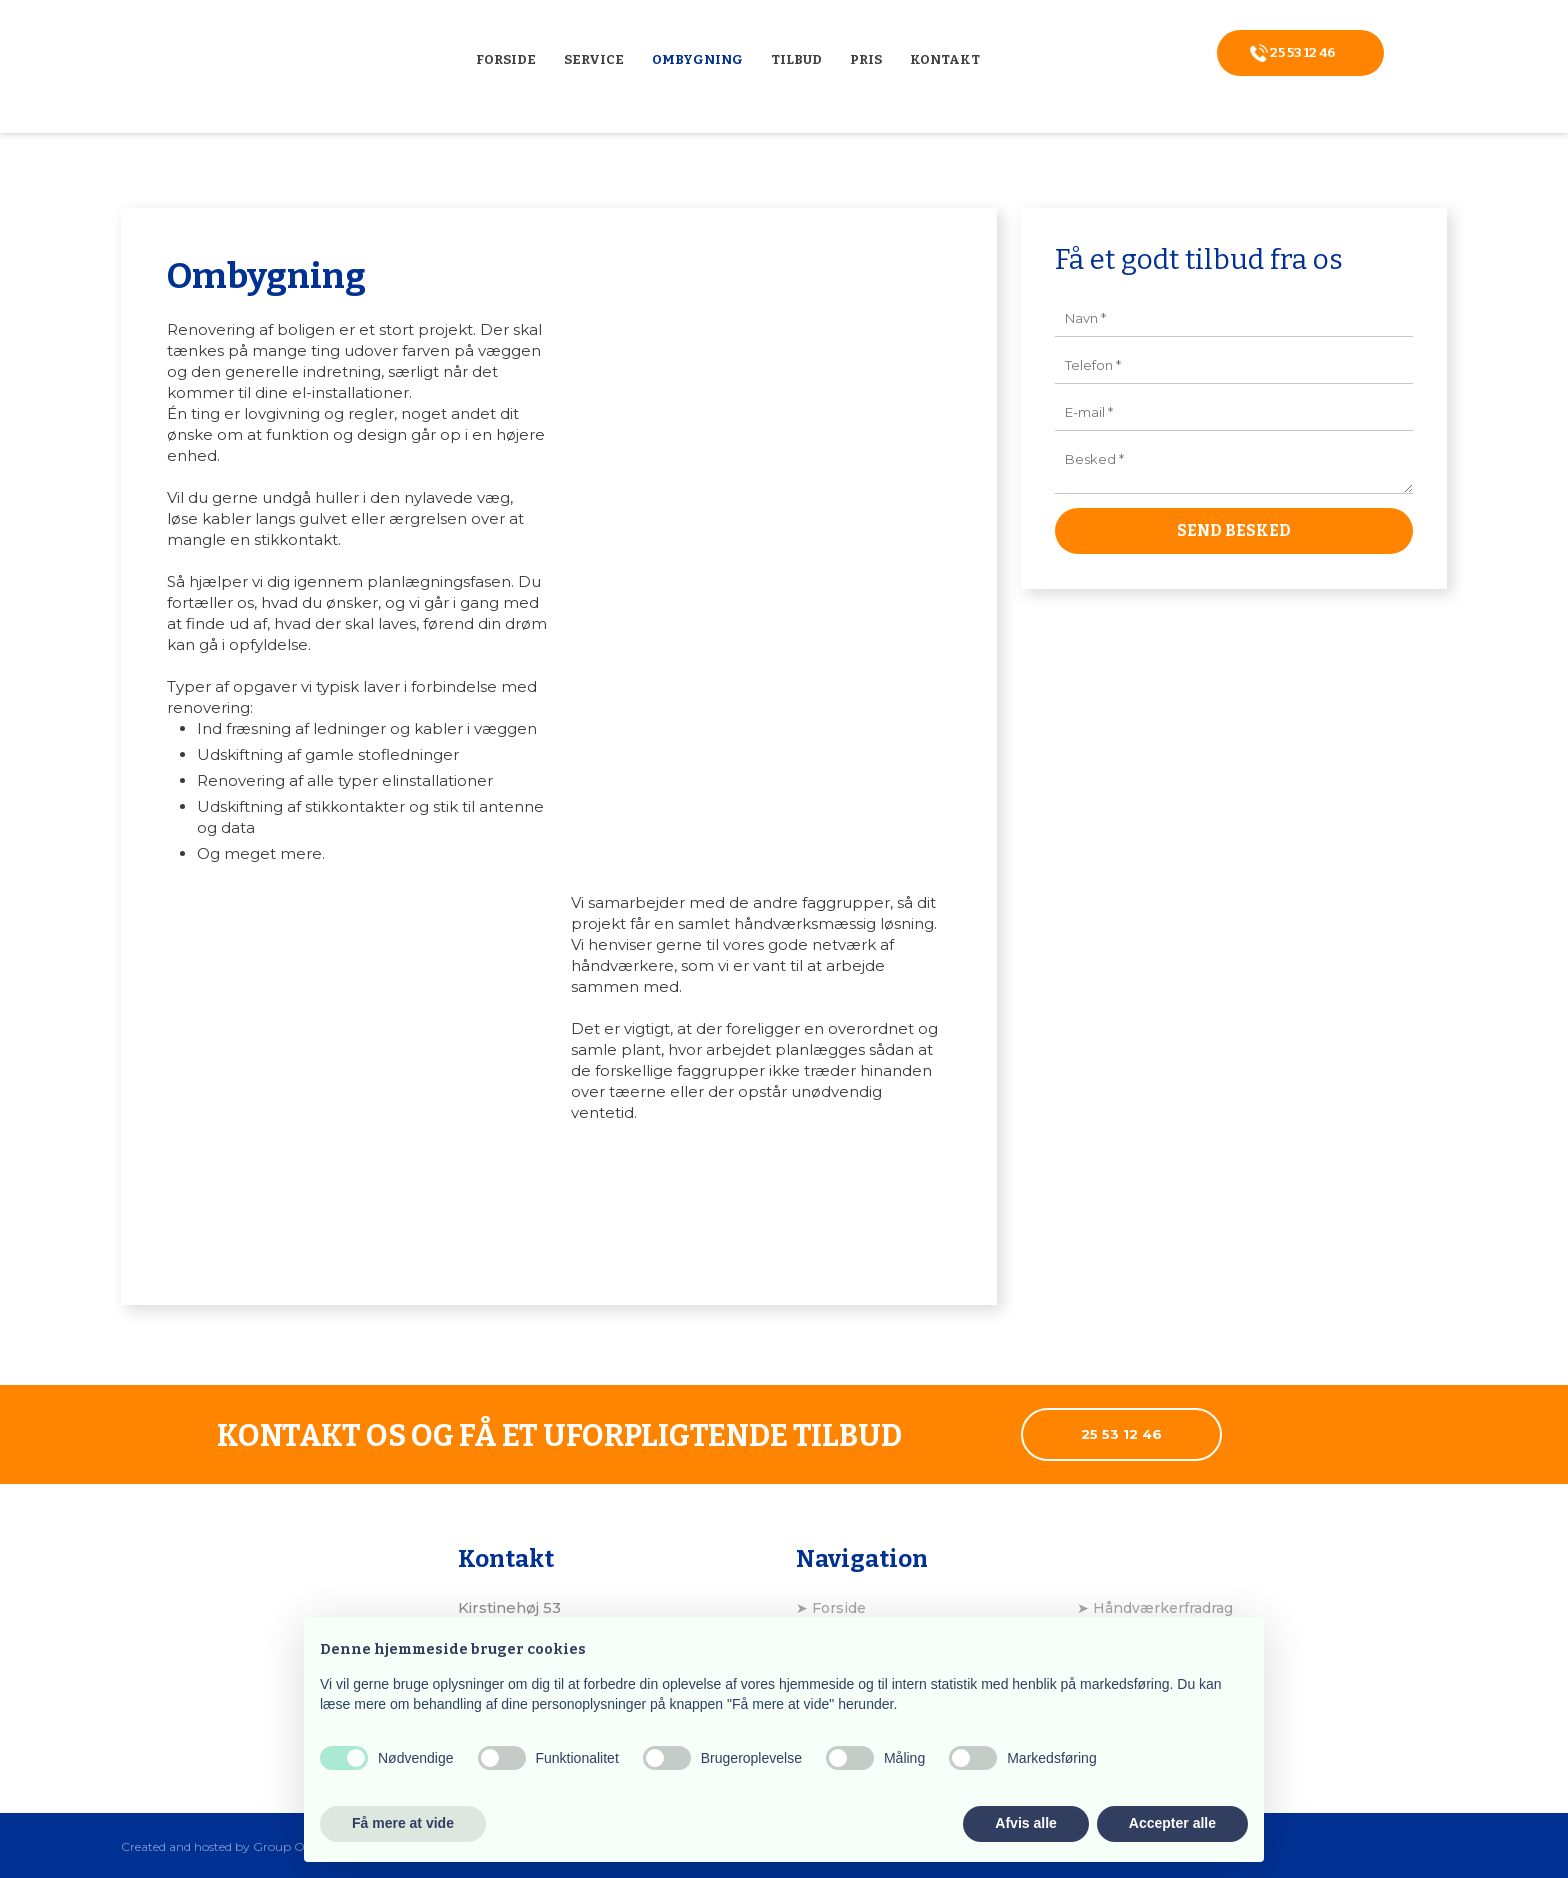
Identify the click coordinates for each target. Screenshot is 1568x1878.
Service (594, 59)
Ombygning (697, 59)
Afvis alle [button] (1025, 1823)
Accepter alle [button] (1172, 1823)
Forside (506, 59)
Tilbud (796, 59)
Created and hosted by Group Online (227, 1846)
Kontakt (945, 59)
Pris (866, 59)
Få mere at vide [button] (403, 1823)
